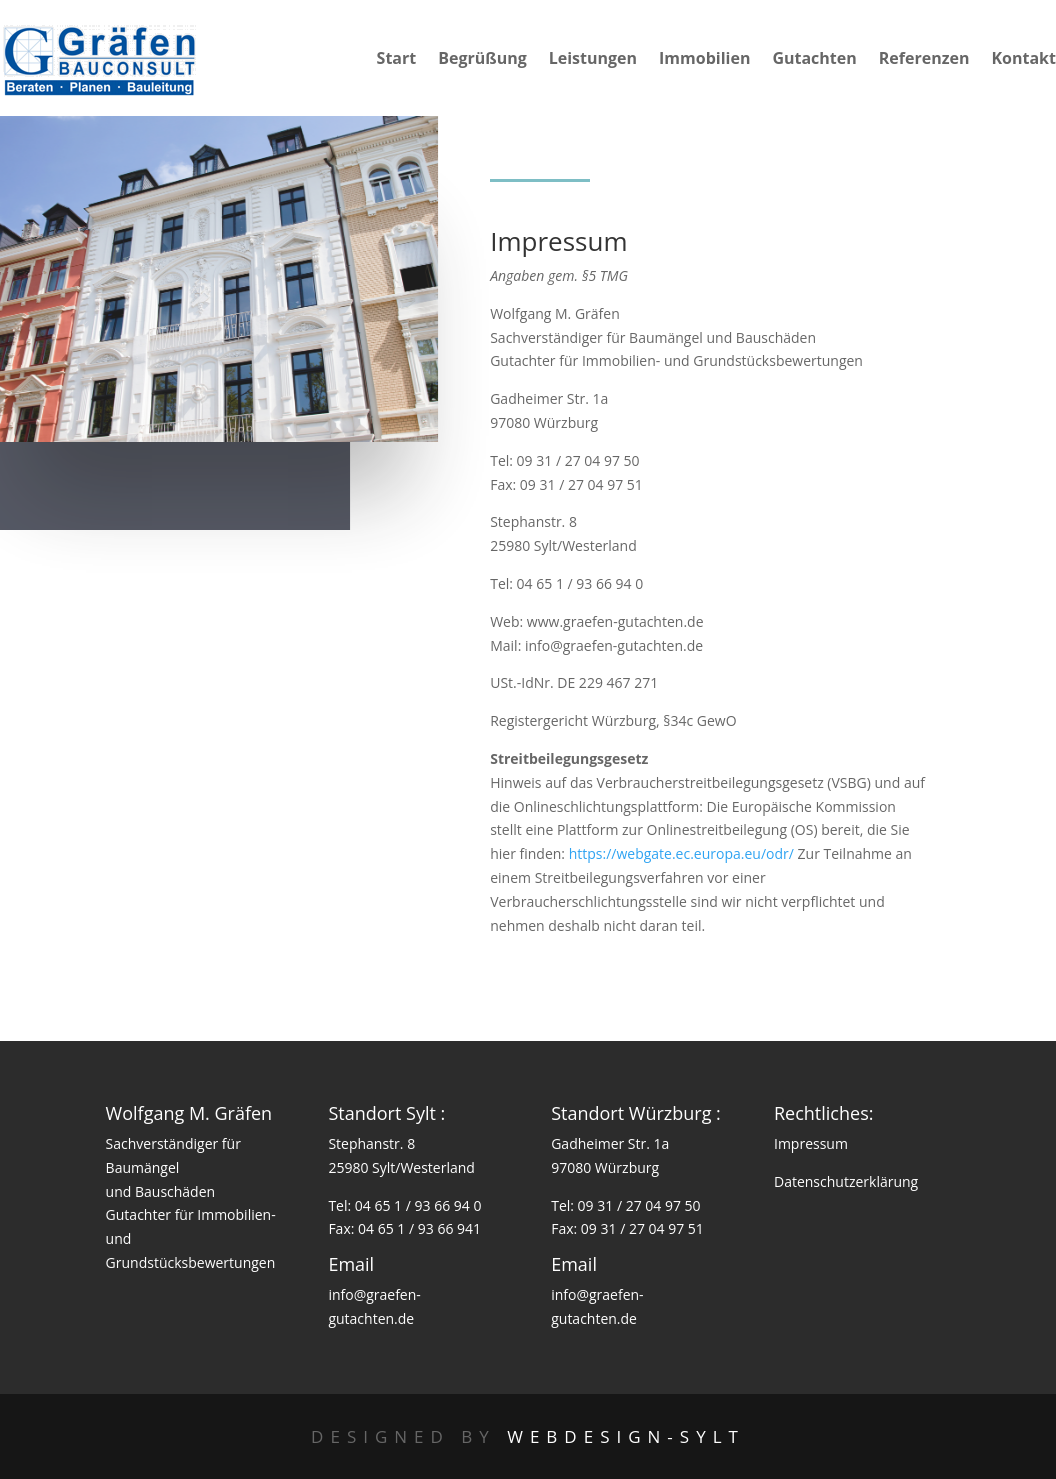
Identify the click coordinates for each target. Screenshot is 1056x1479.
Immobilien (704, 60)
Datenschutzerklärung (846, 1181)
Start (397, 60)
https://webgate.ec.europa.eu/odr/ (681, 853)
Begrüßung (482, 60)
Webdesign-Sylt (626, 1436)
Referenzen (924, 60)
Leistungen (593, 60)
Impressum (811, 1143)
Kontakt (1023, 60)
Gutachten (814, 60)
